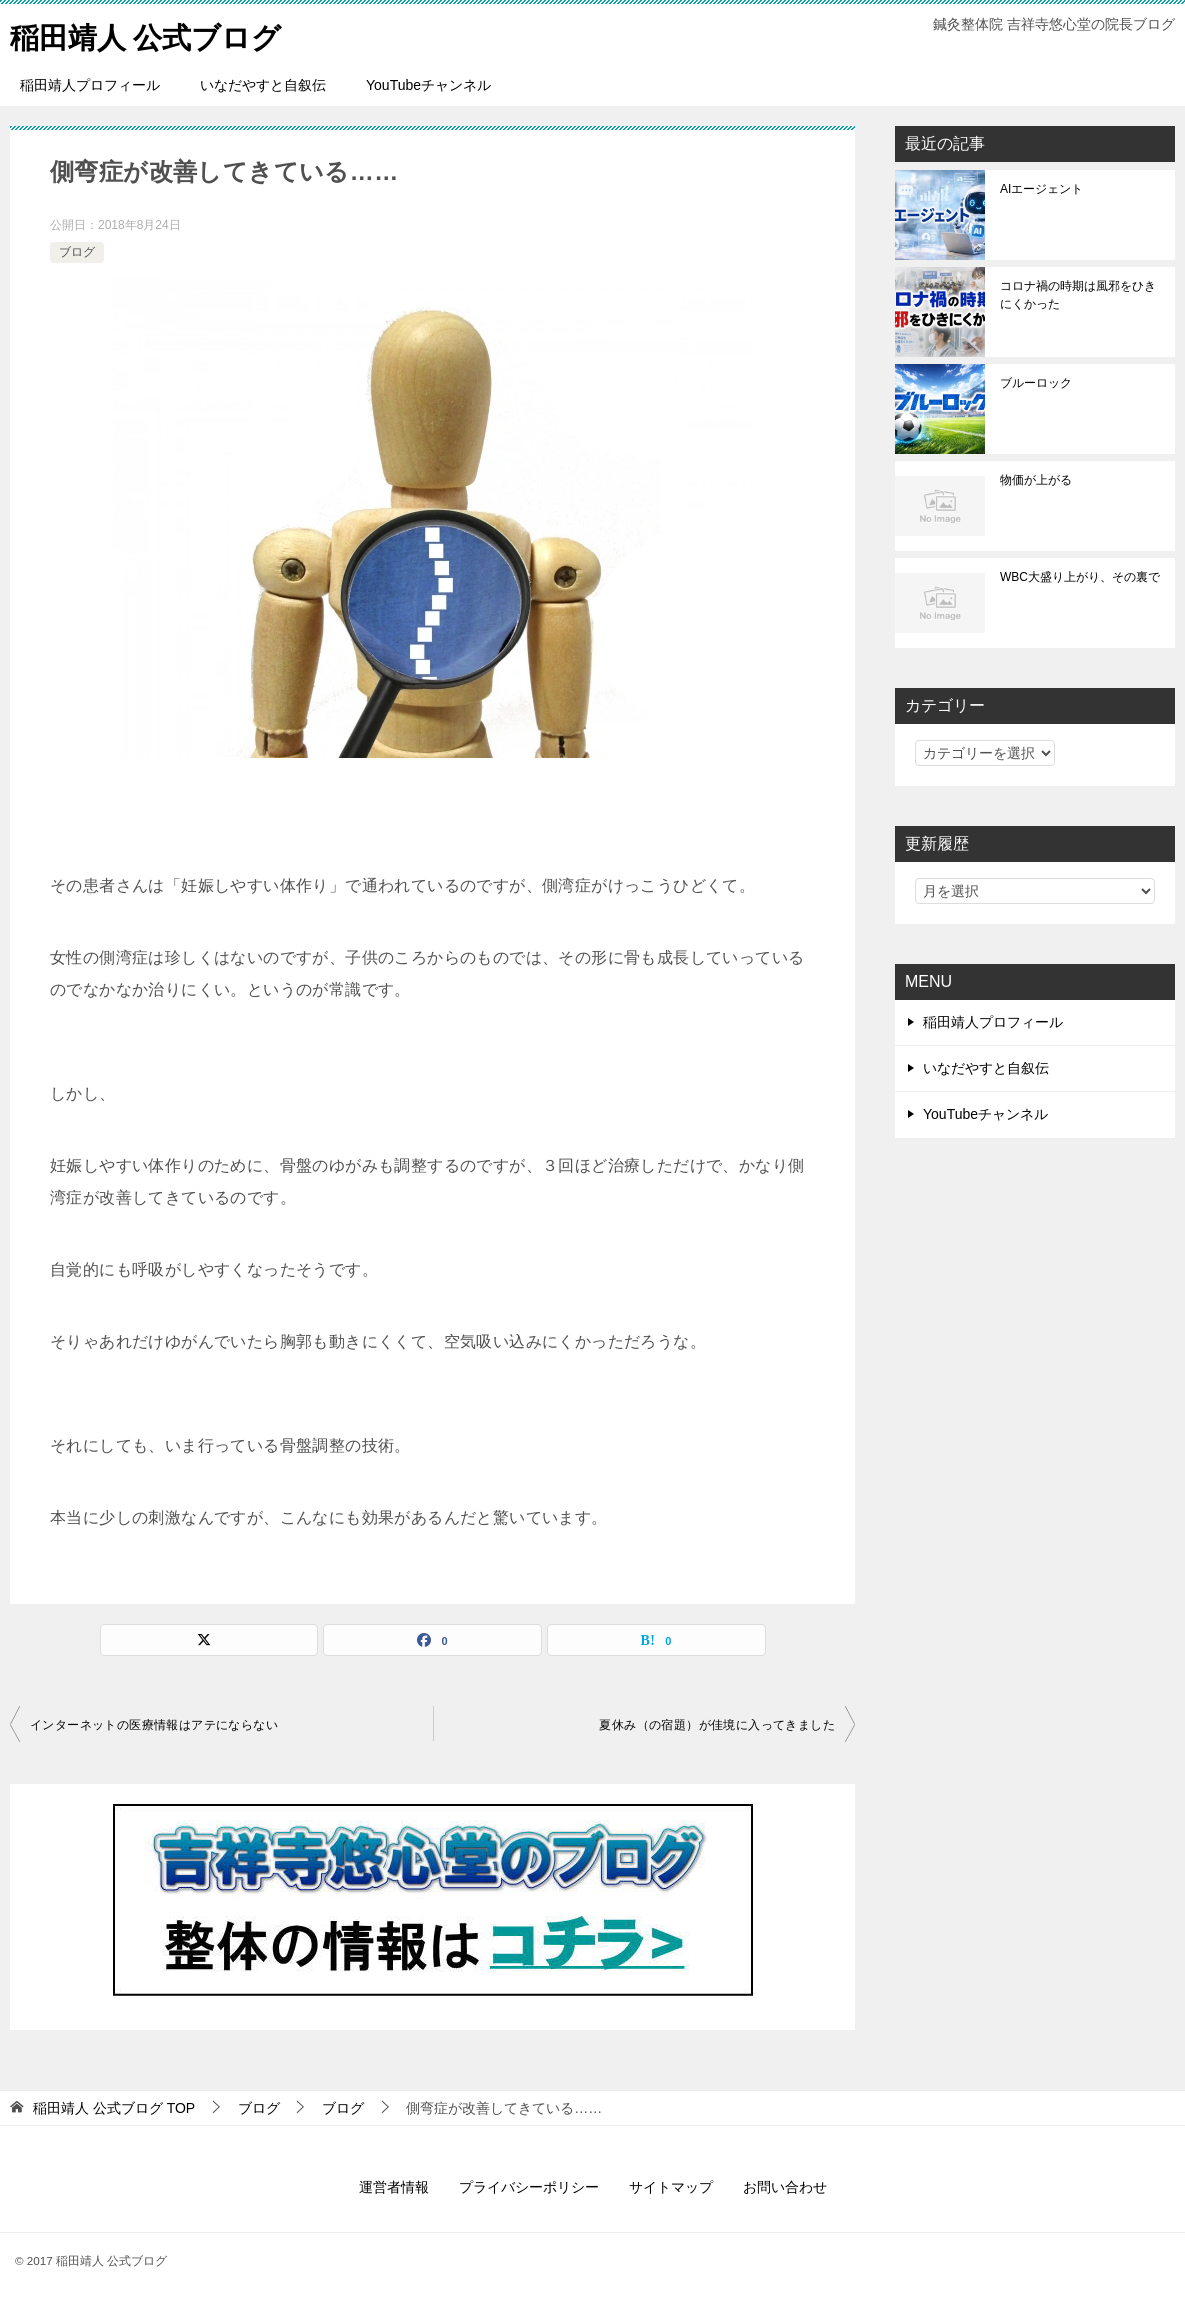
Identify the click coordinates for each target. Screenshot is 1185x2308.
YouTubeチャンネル (428, 85)
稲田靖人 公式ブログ (150, 34)
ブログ (77, 252)
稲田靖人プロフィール (90, 85)
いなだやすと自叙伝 (263, 85)
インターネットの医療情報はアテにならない (154, 1725)
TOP (114, 2108)
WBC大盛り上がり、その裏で (1080, 577)
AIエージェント (1041, 189)
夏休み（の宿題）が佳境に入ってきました (717, 1725)
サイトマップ (671, 2187)
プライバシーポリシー (529, 2187)
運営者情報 (394, 2187)
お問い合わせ (785, 2187)
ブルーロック (1036, 383)
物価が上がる (1036, 480)
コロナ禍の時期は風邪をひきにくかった (1078, 295)
